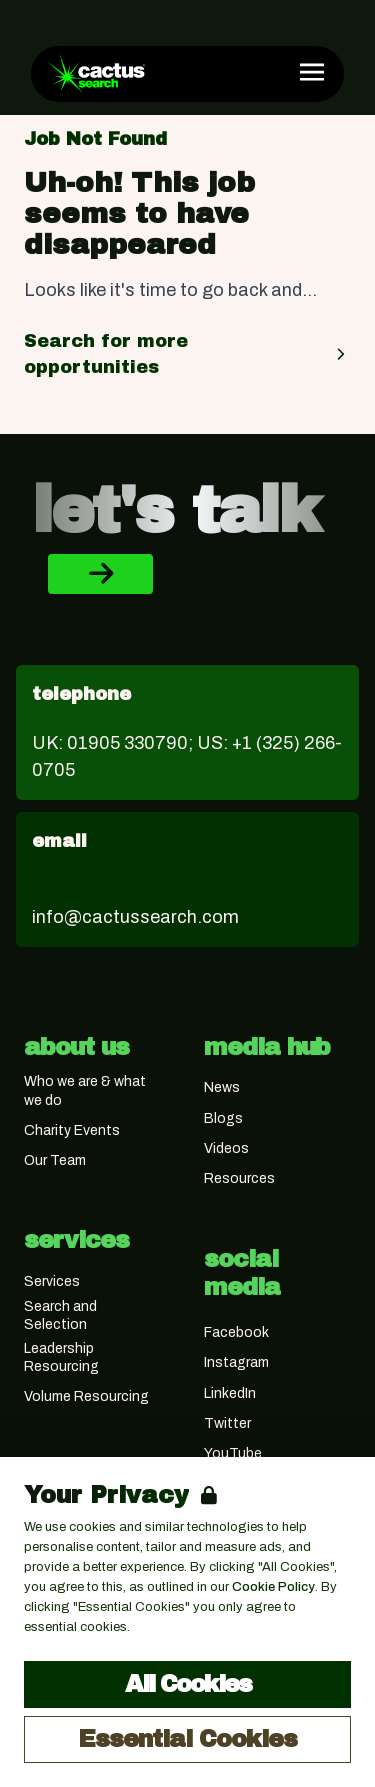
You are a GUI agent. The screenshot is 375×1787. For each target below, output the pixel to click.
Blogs (223, 1118)
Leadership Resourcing (61, 1357)
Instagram (236, 1362)
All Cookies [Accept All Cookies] (188, 1684)
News (222, 1087)
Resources (239, 1178)
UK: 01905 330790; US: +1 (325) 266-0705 (187, 756)
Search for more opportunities (187, 354)
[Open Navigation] (312, 72)
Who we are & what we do (85, 1090)
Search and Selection (60, 1315)
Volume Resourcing (86, 1396)
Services (52, 1281)
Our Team (55, 1160)
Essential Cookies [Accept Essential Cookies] (187, 1739)
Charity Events (72, 1130)
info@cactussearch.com (135, 917)
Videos (226, 1148)
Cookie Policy (273, 1587)
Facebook (236, 1332)
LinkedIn (230, 1393)
